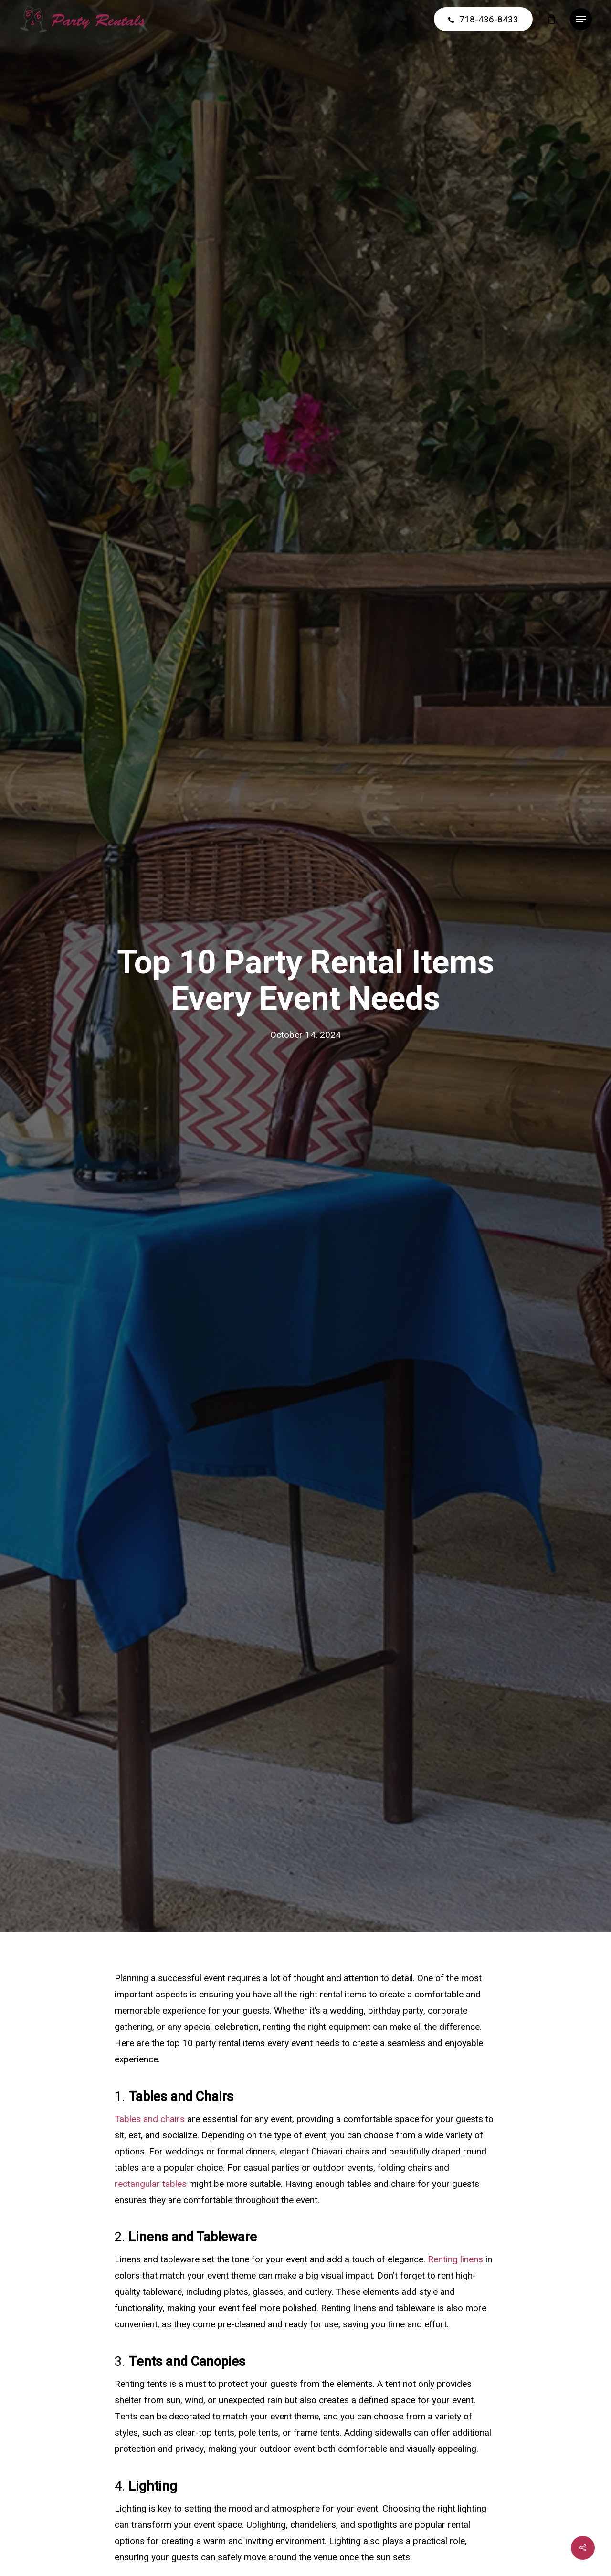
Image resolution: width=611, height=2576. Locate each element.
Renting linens (455, 2259)
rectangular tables (151, 2184)
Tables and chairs (150, 2119)
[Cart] (551, 19)
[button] (581, 19)
